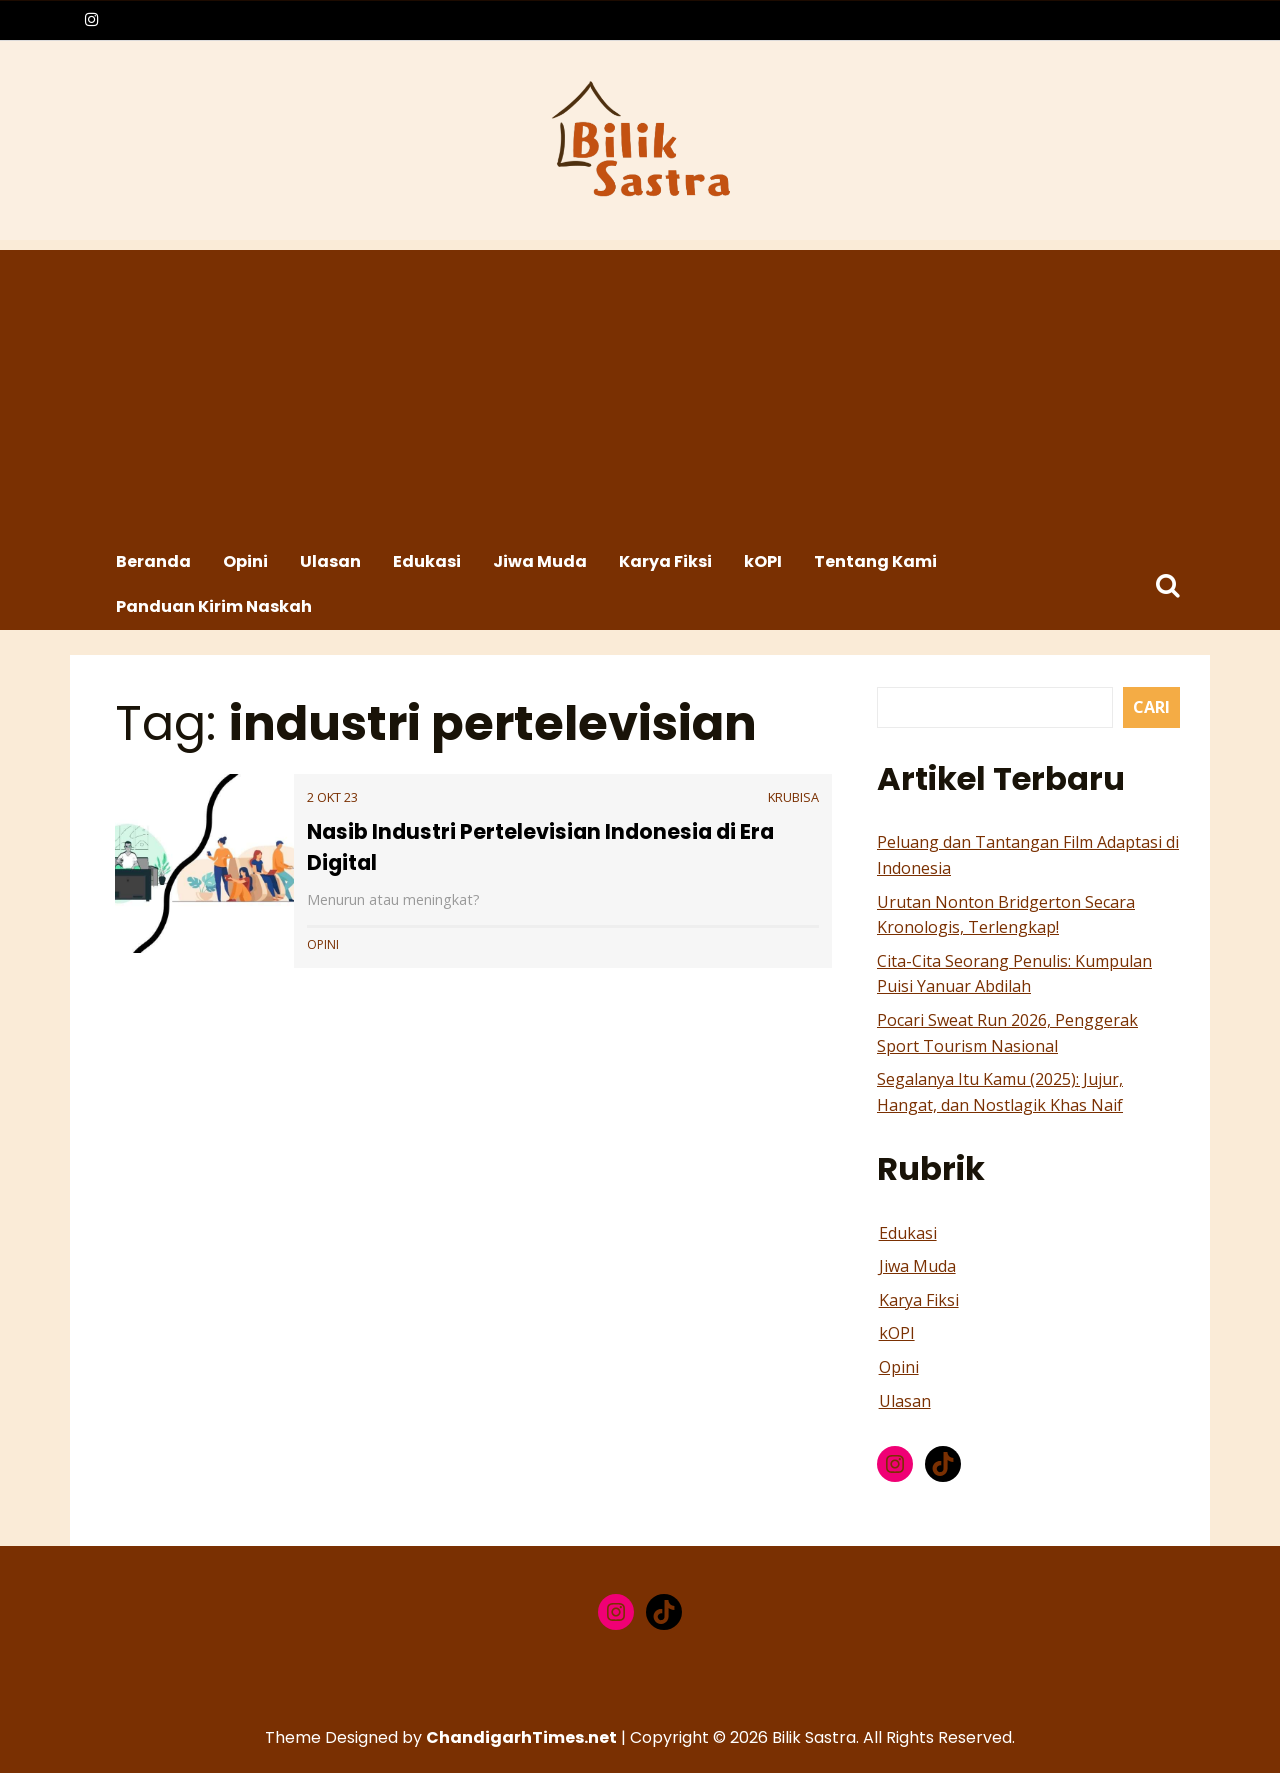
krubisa (793, 797)
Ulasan (330, 561)
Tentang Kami (875, 561)
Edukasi (427, 561)
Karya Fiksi (665, 561)
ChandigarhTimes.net (521, 1737)
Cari (1151, 707)
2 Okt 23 (332, 797)
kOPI (763, 561)
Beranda (153, 561)
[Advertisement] (643, 390)
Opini (245, 561)
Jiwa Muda (540, 561)
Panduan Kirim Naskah (214, 606)
